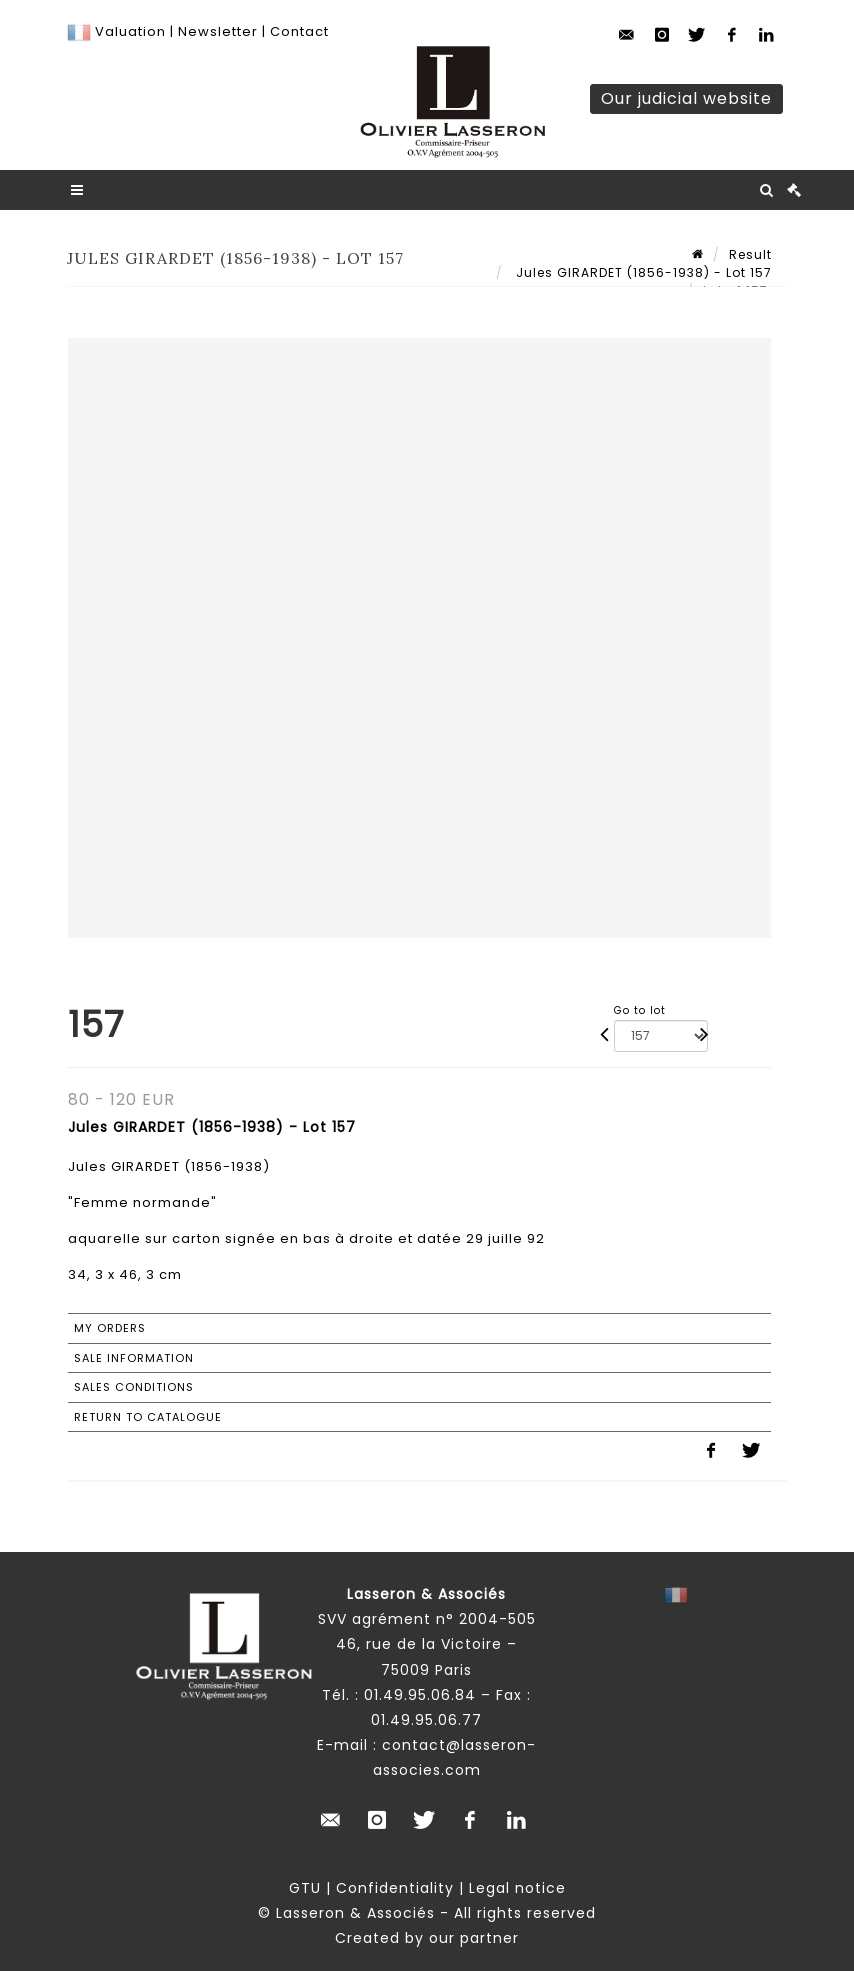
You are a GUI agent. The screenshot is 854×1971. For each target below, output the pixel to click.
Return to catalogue (148, 1417)
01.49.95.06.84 (420, 1695)
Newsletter (216, 31)
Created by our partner (427, 1938)
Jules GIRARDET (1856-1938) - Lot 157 (642, 272)
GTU (305, 1888)
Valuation (130, 31)
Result (750, 254)
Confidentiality (395, 1888)
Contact (299, 31)
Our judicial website (686, 98)
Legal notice (517, 1888)
